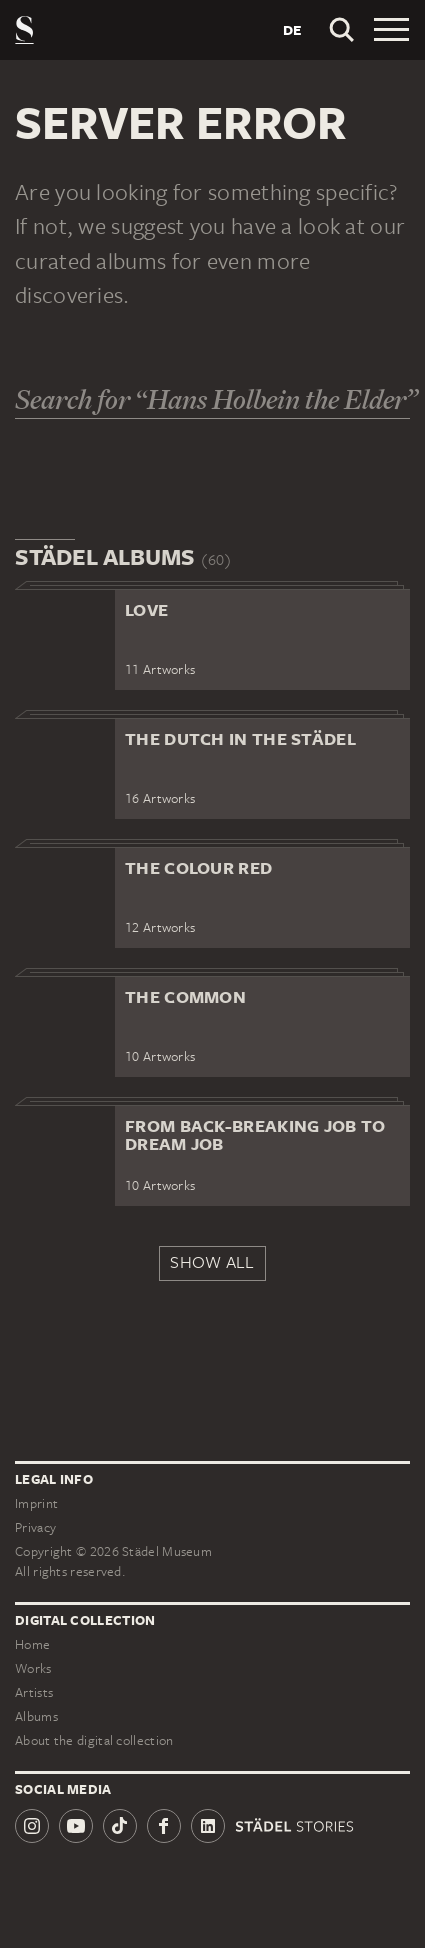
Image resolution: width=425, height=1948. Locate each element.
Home (32, 1644)
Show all (212, 1262)
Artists (34, 1692)
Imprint (36, 1503)
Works (33, 1668)
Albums (36, 1716)
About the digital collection (94, 1740)
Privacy (35, 1527)
